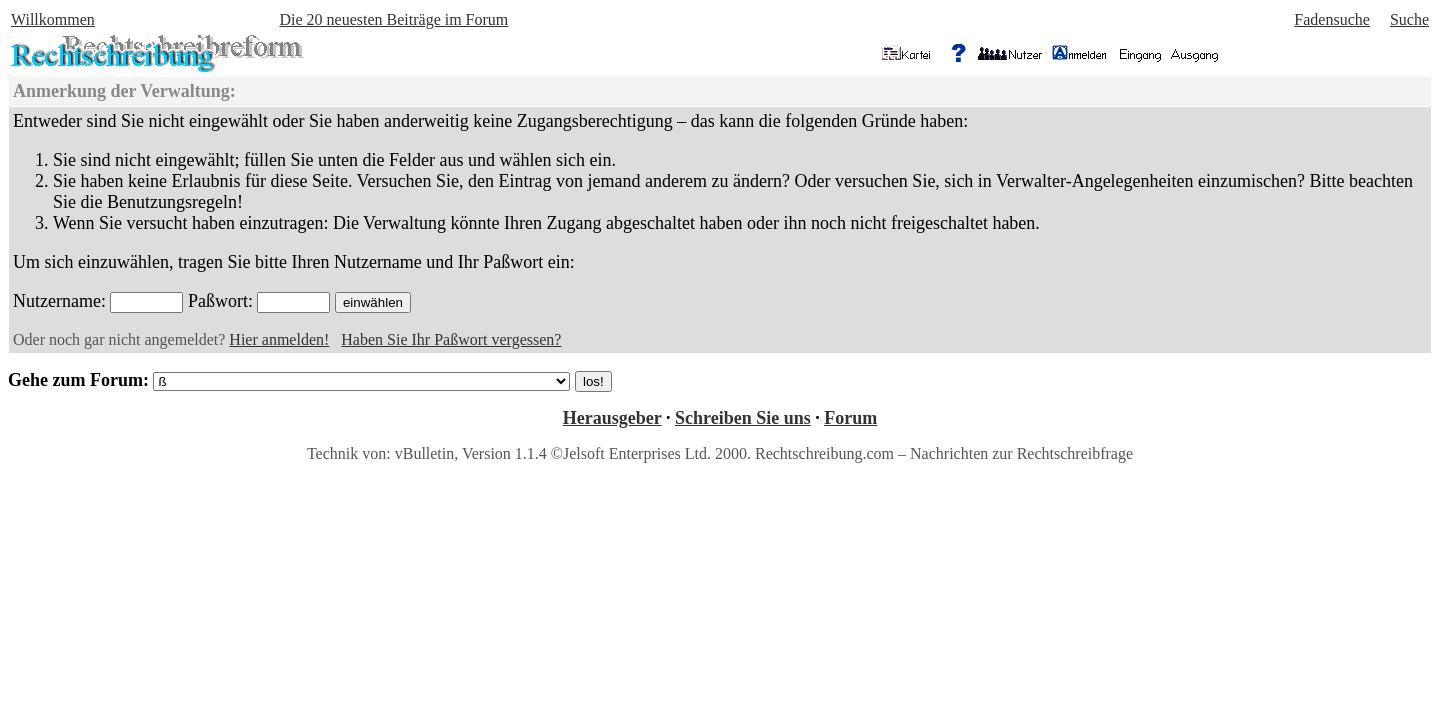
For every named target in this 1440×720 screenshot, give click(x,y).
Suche (1409, 19)
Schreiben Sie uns (743, 418)
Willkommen (53, 19)
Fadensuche (1332, 19)
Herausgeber (612, 418)
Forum (850, 418)
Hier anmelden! (279, 339)
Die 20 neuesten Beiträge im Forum (393, 19)
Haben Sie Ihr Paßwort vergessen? (451, 339)
